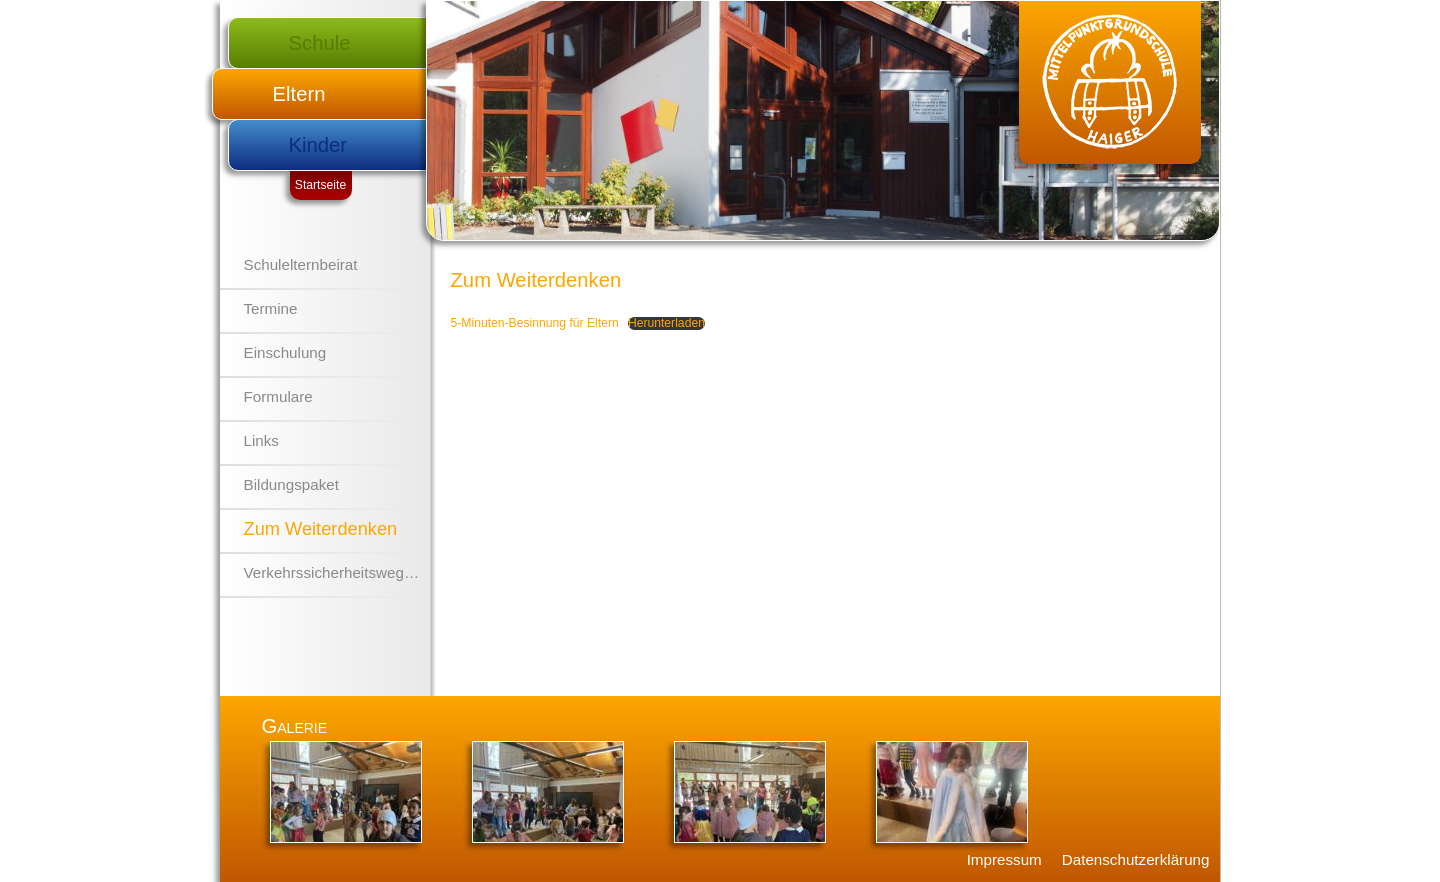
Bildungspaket (291, 484)
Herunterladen (666, 323)
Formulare (278, 396)
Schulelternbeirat (301, 264)
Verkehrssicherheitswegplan (338, 572)
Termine (271, 308)
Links (261, 440)
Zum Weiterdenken (321, 528)
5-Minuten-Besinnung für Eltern (535, 323)
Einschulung (285, 352)
